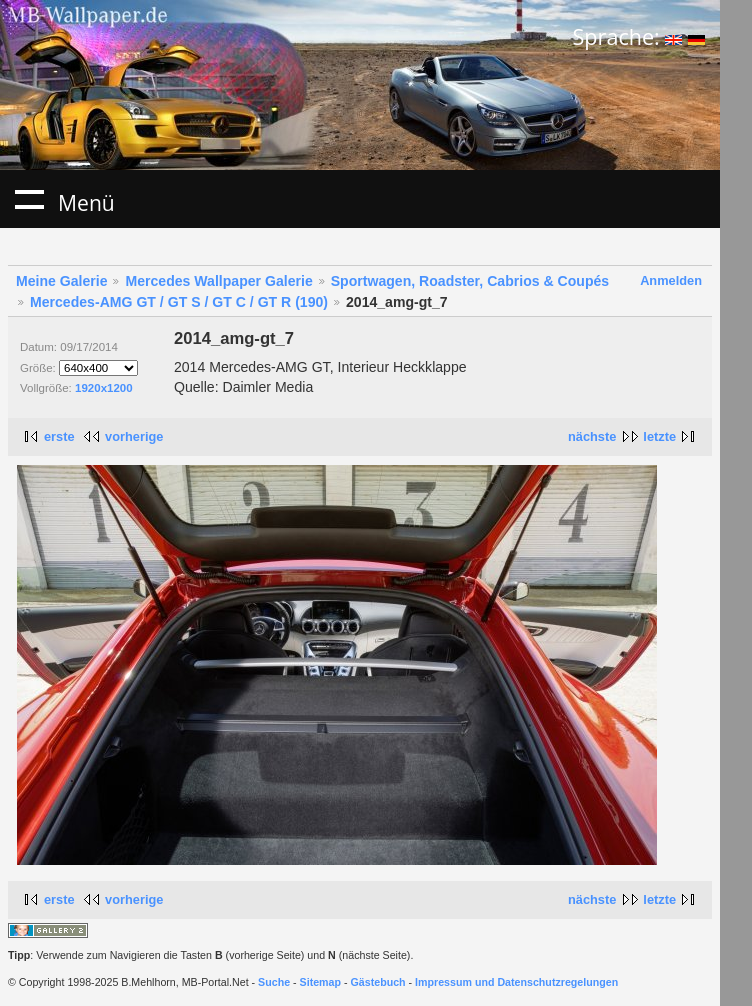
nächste (592, 436)
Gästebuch (378, 982)
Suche (274, 982)
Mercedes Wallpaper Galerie (218, 281)
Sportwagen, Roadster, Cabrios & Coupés (470, 281)
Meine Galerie (62, 281)
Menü (29, 199)
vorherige (134, 436)
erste (59, 436)
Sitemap (320, 982)
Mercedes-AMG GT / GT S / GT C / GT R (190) (179, 302)
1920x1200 (104, 388)
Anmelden (671, 280)
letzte (659, 436)
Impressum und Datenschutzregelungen (516, 982)
